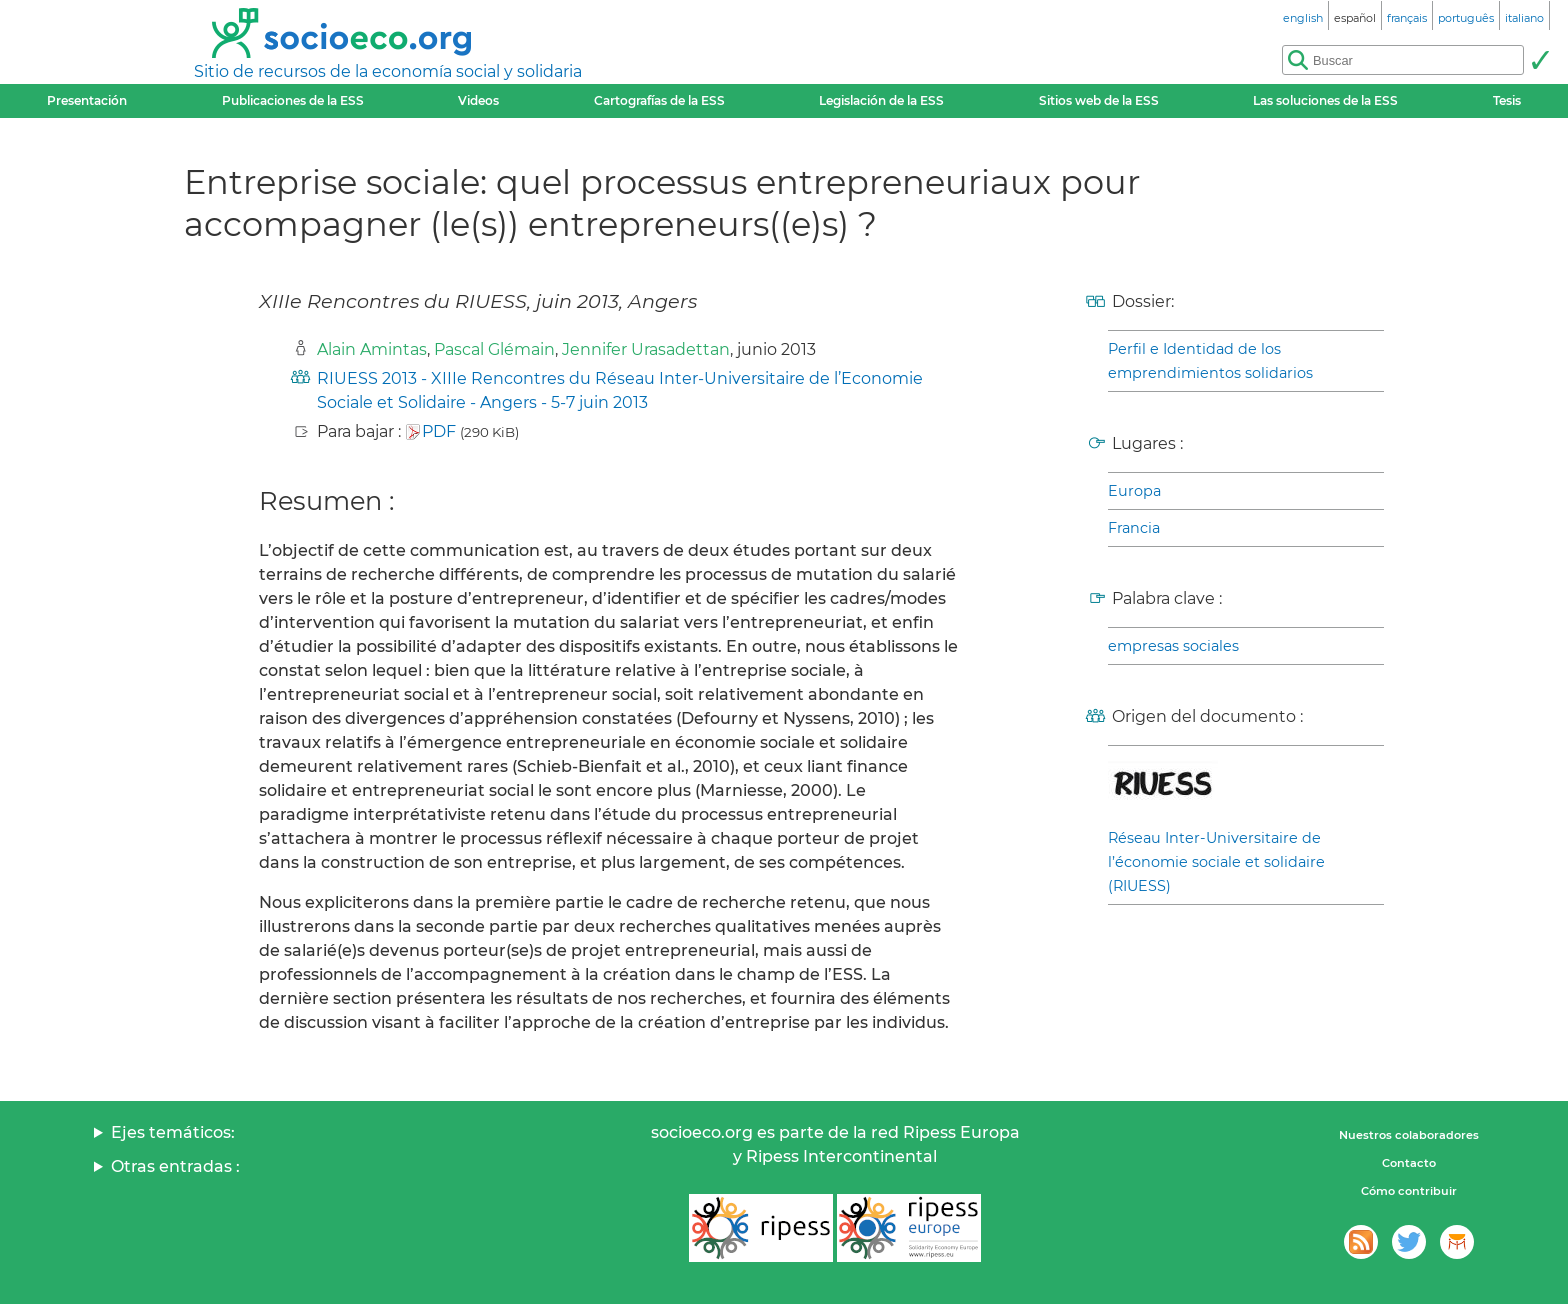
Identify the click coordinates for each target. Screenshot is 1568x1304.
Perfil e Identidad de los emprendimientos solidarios (1210, 361)
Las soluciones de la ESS (1325, 100)
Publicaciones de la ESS (293, 100)
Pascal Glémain (494, 349)
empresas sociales (1173, 646)
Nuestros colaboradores (1409, 1135)
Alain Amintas (372, 349)
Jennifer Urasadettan (646, 349)
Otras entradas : (175, 1166)
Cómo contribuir (1409, 1191)
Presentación (87, 100)
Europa (1134, 491)
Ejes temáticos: (173, 1132)
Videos (478, 100)
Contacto (1409, 1163)
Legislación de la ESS (881, 100)
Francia (1134, 528)
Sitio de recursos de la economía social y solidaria (388, 71)
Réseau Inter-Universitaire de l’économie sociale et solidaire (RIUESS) (1216, 862)
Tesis (1507, 100)
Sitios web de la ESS (1099, 100)
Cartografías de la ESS (659, 100)
